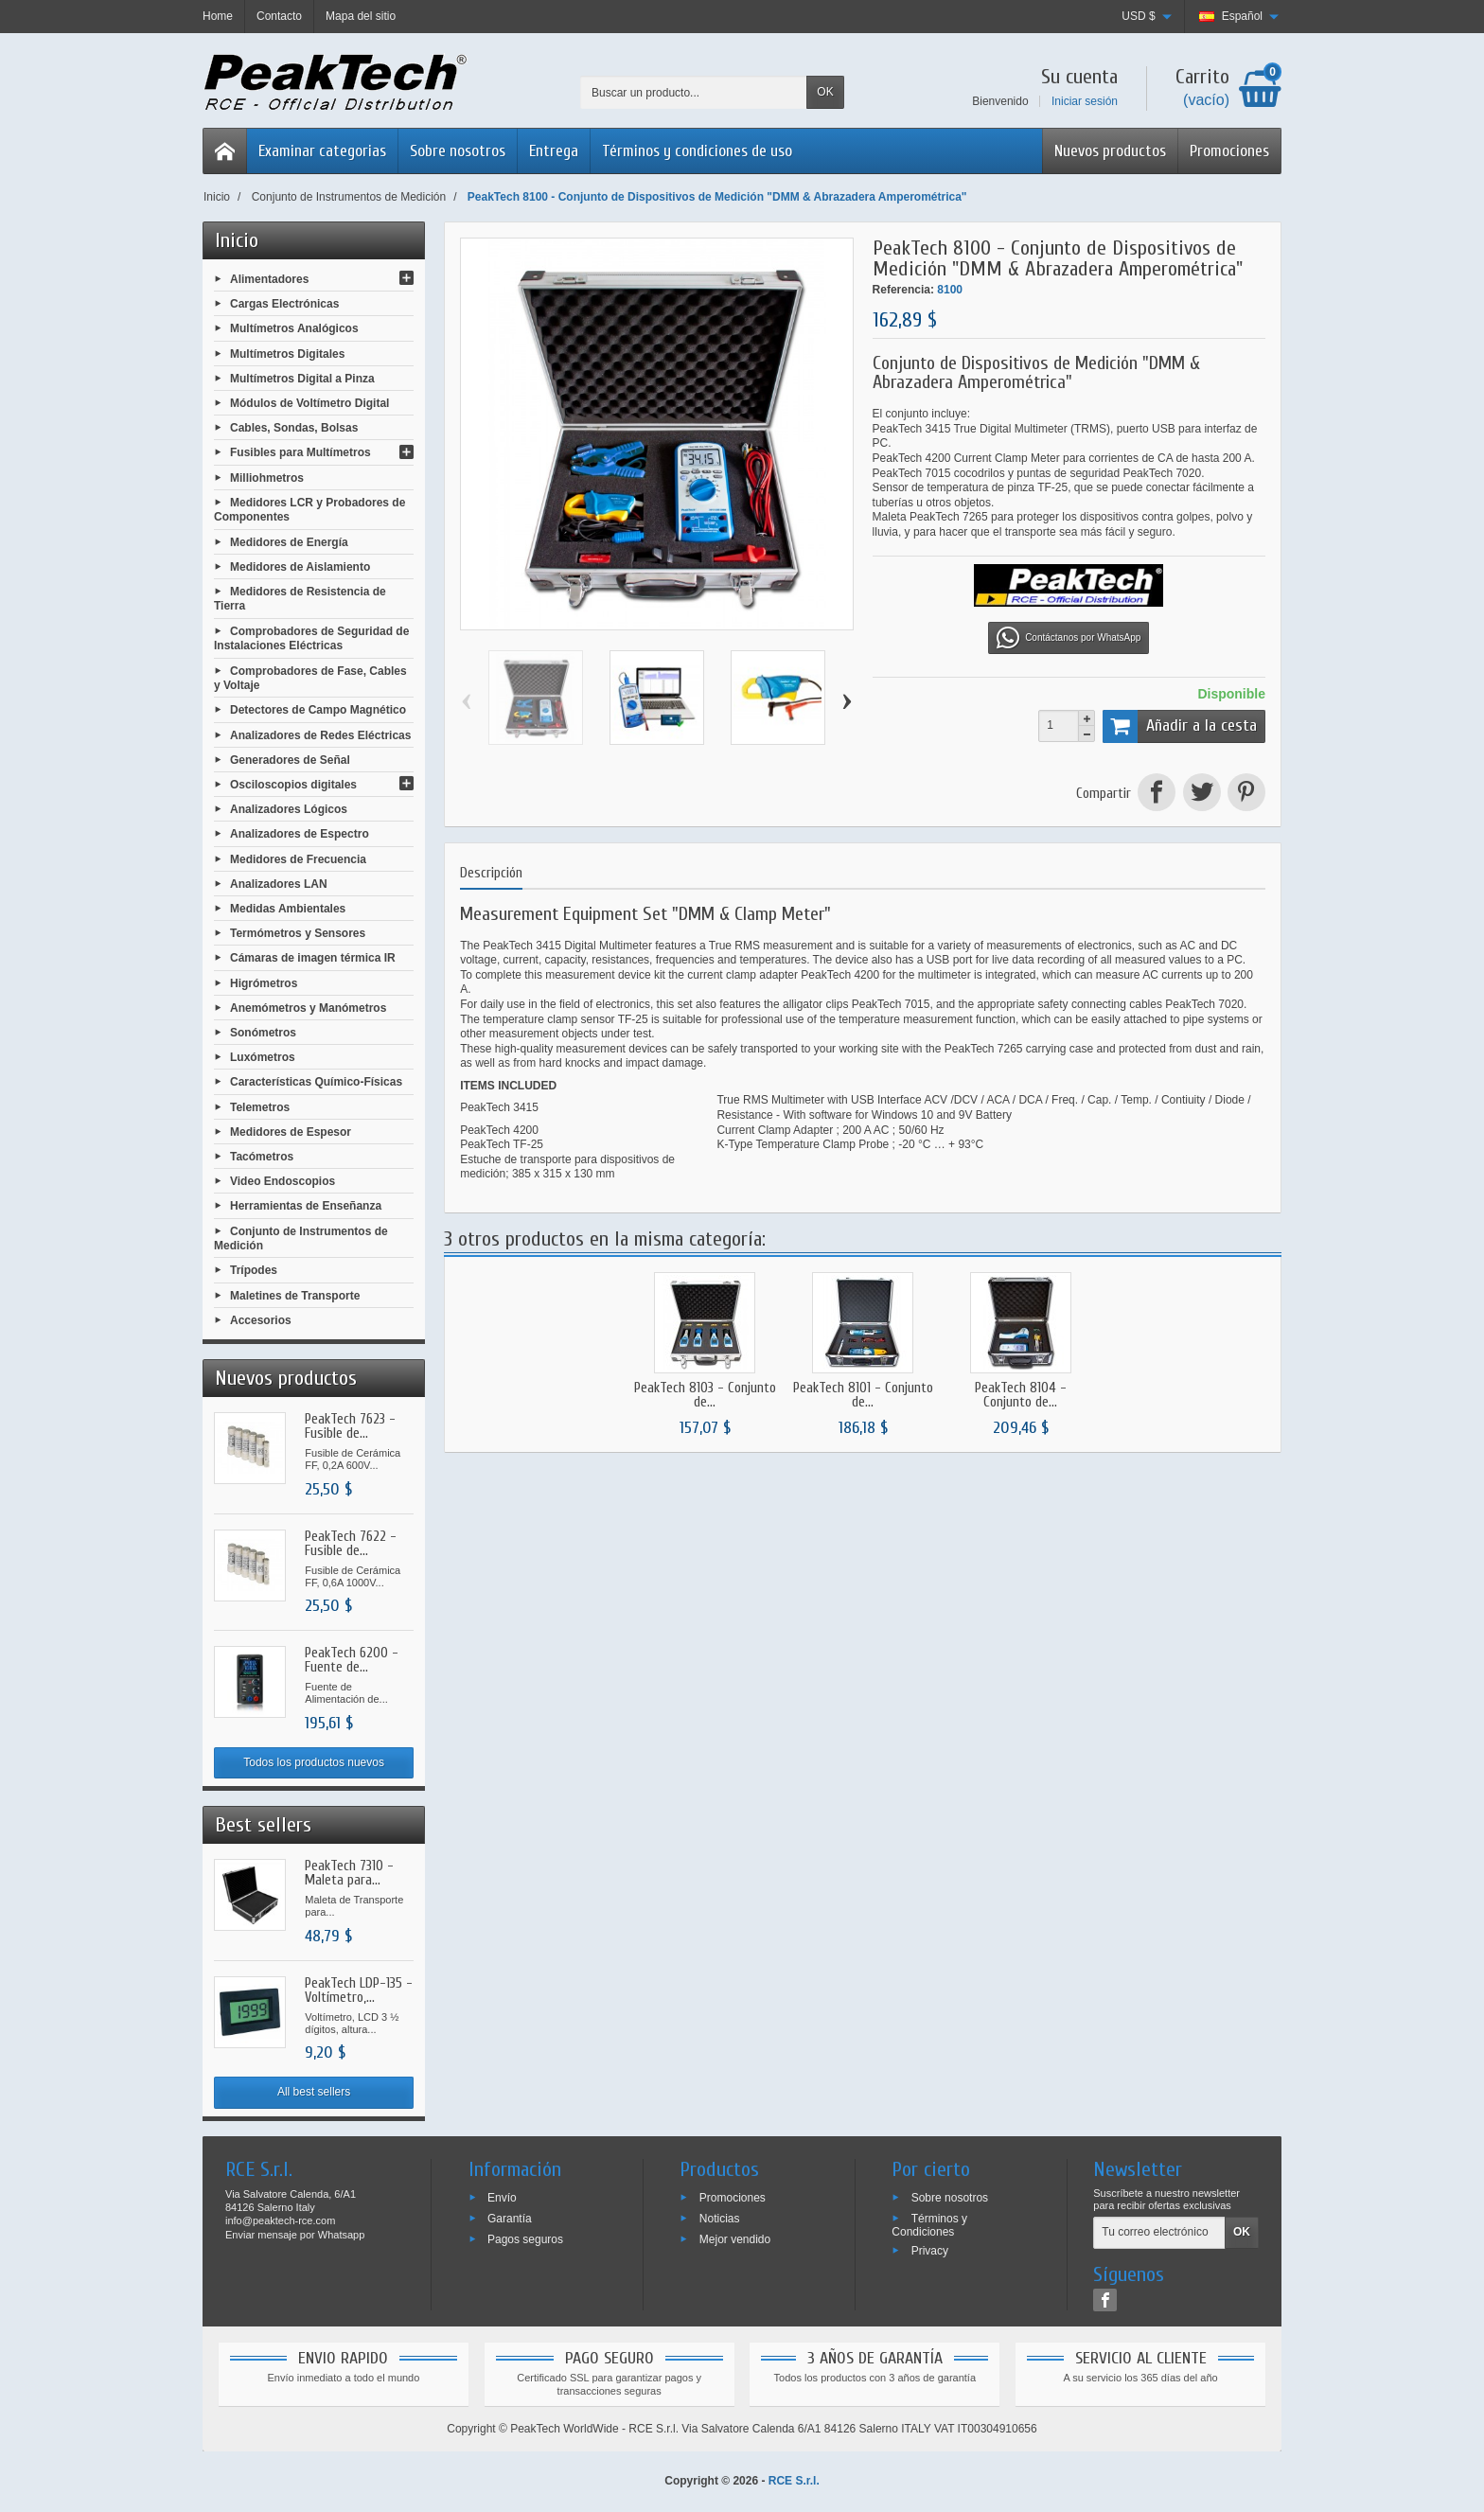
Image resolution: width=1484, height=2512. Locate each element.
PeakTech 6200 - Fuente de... (351, 1660)
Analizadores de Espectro (299, 833)
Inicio (236, 240)
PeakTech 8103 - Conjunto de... (705, 1395)
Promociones (1229, 151)
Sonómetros (263, 1032)
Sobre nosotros (457, 151)
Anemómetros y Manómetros (308, 1007)
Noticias (719, 2218)
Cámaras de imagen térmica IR (313, 957)
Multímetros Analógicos (294, 328)
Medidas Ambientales (287, 908)
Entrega (553, 151)
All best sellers (313, 2091)
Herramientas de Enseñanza (305, 1205)
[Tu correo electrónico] (1159, 2233)
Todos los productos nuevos (313, 1762)
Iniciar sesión (1084, 101)
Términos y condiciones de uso (697, 151)
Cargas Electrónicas (284, 303)
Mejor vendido (734, 2238)
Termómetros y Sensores (297, 933)
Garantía (509, 2218)
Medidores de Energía (289, 541)
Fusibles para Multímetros (300, 452)
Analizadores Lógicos (288, 809)
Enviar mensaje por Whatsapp (294, 2234)
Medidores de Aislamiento (300, 566)
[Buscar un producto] (693, 92)
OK (825, 91)
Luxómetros (262, 1057)
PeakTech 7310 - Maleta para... (349, 1873)
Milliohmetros (267, 477)
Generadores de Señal (290, 759)
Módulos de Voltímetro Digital (309, 403)
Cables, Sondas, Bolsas (294, 427)
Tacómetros (261, 1156)
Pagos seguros (525, 2238)
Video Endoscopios (282, 1181)
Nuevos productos (1110, 151)
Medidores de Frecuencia (298, 858)
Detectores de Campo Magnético (318, 709)
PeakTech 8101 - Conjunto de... (863, 1395)
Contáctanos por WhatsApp (1068, 638)
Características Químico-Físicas (316, 1081)
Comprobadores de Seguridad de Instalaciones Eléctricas (311, 638)
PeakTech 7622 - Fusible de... (351, 1544)
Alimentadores (269, 279)
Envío (502, 2197)
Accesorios (261, 1319)
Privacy (929, 2249)
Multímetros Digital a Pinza (302, 377)
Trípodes (253, 1270)
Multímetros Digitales (287, 353)
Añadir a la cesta (1180, 726)
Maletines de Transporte (295, 1294)
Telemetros (260, 1106)
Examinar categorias (322, 151)
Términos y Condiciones (929, 2225)
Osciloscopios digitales (293, 784)
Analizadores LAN (278, 883)
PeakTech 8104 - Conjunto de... (1021, 1395)
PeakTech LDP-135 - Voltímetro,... (359, 1990)
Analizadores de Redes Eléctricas (320, 734)
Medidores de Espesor (290, 1131)
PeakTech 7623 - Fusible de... (350, 1426)
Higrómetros (263, 982)
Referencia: (903, 289)
